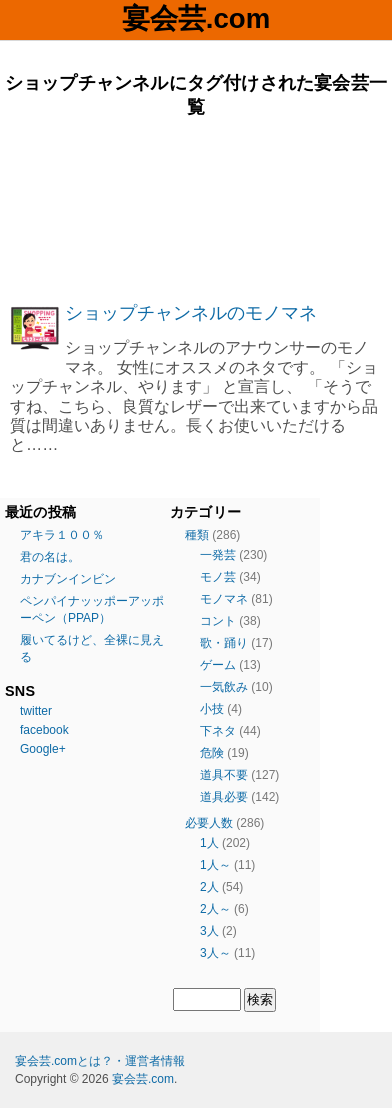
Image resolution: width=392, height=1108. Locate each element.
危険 (212, 753)
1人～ (215, 865)
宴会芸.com (196, 18)
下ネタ (218, 731)
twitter (36, 711)
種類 (197, 535)
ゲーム (218, 665)
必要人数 (209, 823)
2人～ (215, 909)
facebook (44, 730)
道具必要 (224, 797)
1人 (209, 843)
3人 (209, 931)
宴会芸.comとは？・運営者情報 (100, 1061)
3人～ (215, 953)
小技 (212, 709)
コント (218, 621)
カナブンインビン (68, 579)
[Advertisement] (196, 210)
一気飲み (224, 687)
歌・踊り (224, 643)
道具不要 (224, 775)
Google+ (43, 749)
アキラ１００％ (62, 535)
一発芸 (218, 555)
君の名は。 (50, 557)
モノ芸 (218, 577)
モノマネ (224, 599)
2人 (209, 887)
